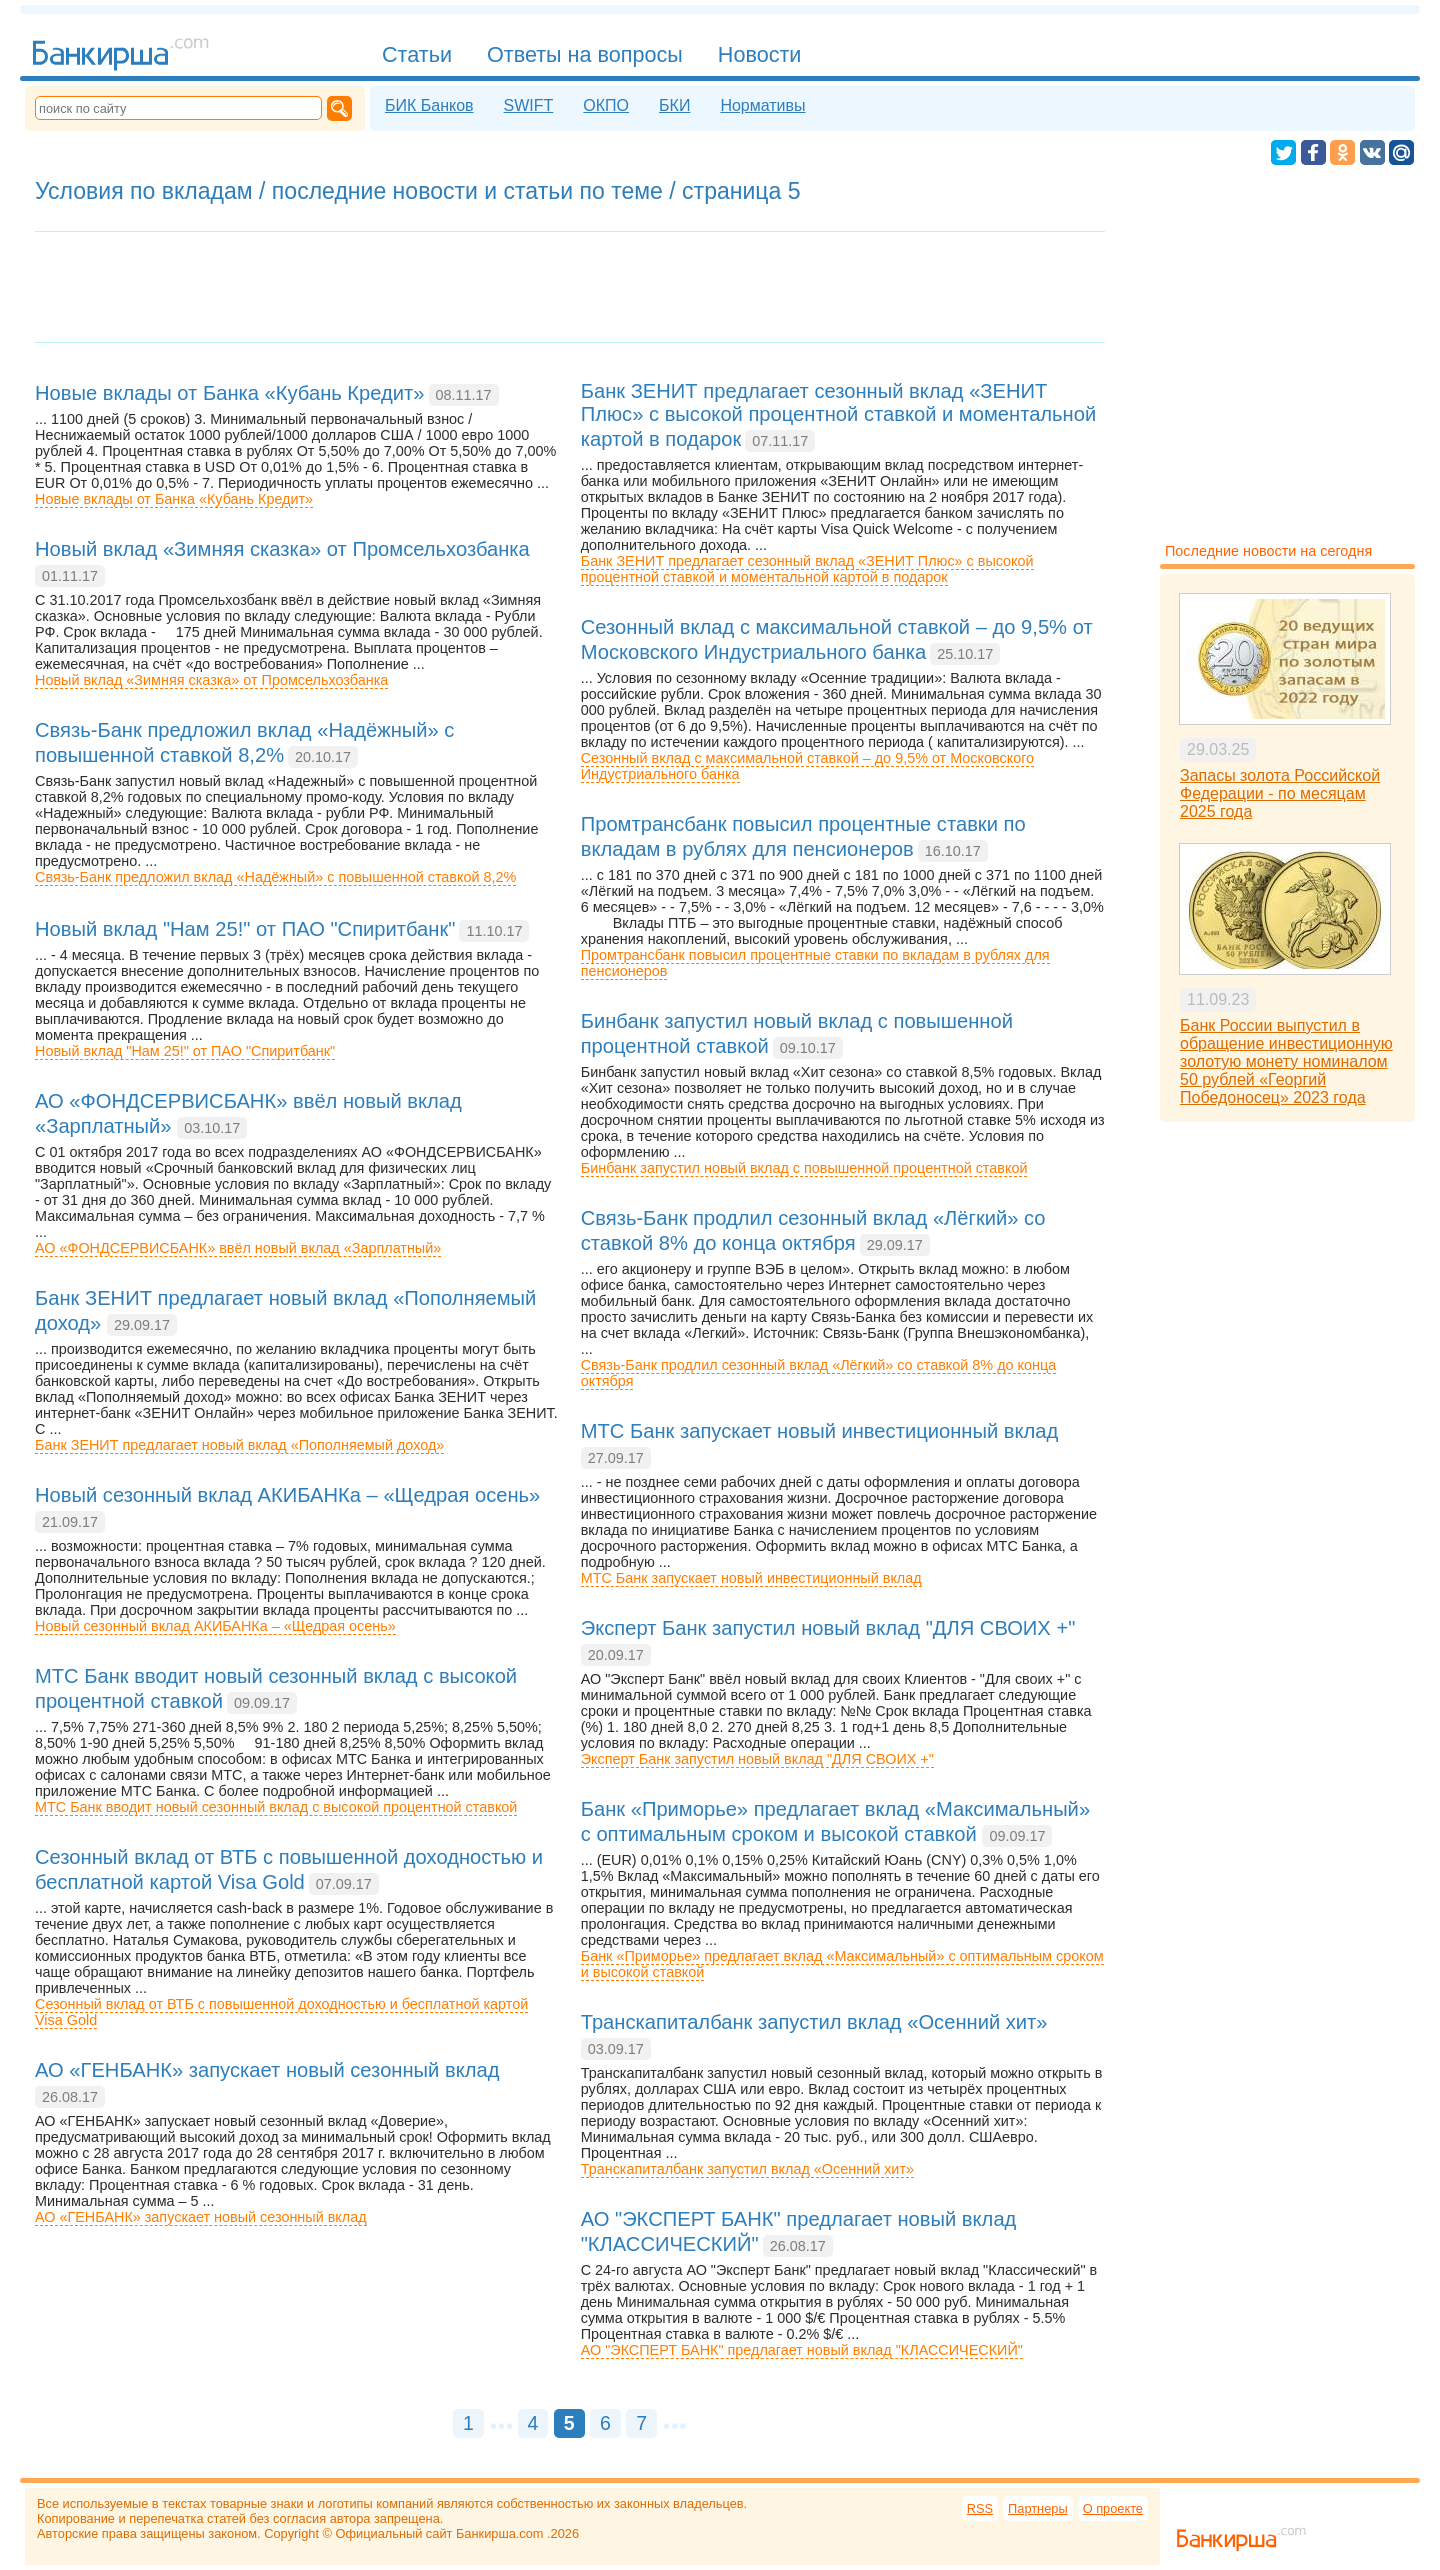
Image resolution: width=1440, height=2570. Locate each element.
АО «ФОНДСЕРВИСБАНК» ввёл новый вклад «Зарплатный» (238, 1248)
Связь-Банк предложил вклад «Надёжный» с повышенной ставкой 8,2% (275, 877)
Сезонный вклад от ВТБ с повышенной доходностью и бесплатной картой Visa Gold (281, 2012)
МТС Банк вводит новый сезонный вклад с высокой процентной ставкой (276, 1807)
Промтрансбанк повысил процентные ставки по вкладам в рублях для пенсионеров (815, 963)
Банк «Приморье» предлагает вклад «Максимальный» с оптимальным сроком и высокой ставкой (842, 1964)
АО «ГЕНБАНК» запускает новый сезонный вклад (201, 2217)
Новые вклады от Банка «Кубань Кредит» (174, 499)
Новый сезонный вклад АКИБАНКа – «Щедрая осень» (215, 1626)
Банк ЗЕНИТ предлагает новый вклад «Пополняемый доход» (239, 1445)
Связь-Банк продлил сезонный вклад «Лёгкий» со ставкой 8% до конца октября (819, 1373)
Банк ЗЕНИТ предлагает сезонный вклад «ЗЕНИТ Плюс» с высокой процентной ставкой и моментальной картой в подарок (807, 569)
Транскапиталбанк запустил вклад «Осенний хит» (747, 2169)
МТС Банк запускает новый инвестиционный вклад (751, 1578)
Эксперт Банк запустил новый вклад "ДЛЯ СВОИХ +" (757, 1759)
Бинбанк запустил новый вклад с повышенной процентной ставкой (804, 1168)
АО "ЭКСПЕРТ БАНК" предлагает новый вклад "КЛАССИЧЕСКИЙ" (802, 2350)
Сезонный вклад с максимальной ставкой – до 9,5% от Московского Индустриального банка (807, 766)
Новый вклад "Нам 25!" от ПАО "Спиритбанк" (185, 1051)
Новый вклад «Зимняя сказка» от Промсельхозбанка (211, 680)
